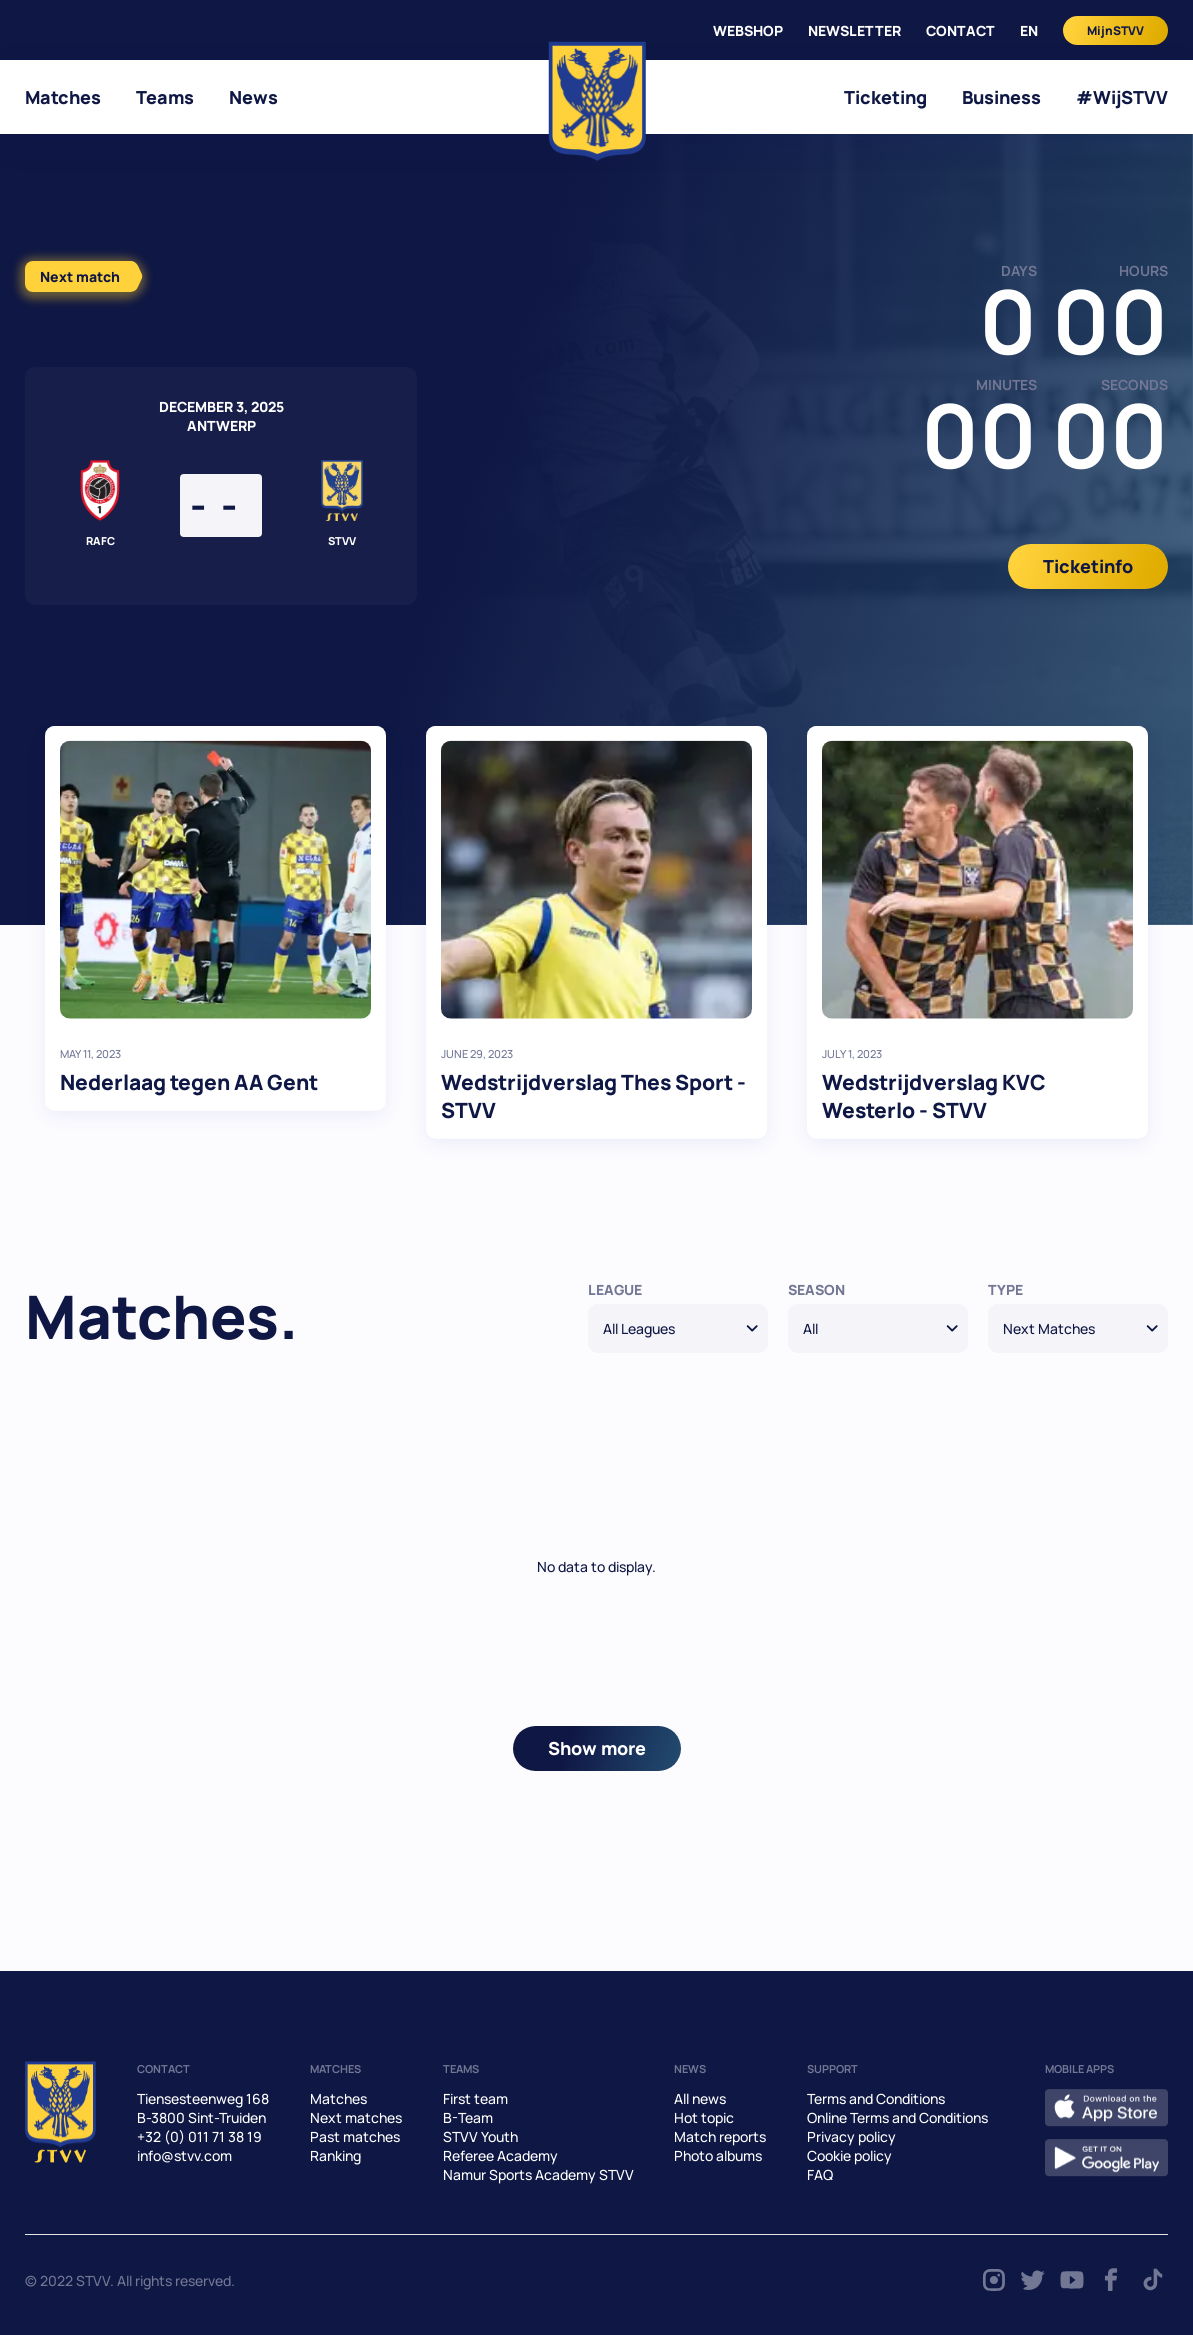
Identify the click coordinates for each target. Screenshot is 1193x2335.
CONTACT (960, 30)
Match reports (720, 2136)
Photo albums (718, 2155)
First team (475, 2098)
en (1029, 30)
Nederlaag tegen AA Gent (189, 1082)
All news (700, 2098)
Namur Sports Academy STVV (538, 2174)
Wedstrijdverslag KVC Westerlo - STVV (934, 1096)
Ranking (335, 2155)
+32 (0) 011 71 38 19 (199, 2136)
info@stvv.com (184, 2155)
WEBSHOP (748, 30)
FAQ (820, 2174)
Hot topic (704, 2117)
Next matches (356, 2117)
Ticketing (885, 97)
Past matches (355, 2136)
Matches (63, 97)
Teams (165, 97)
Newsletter (854, 30)
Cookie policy (849, 2155)
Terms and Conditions (876, 2098)
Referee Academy (500, 2155)
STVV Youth (480, 2136)
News (253, 97)
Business (1001, 97)
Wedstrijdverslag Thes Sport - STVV (593, 1096)
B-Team (468, 2117)
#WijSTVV (1122, 97)
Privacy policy (851, 2136)
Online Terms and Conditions (897, 2117)
